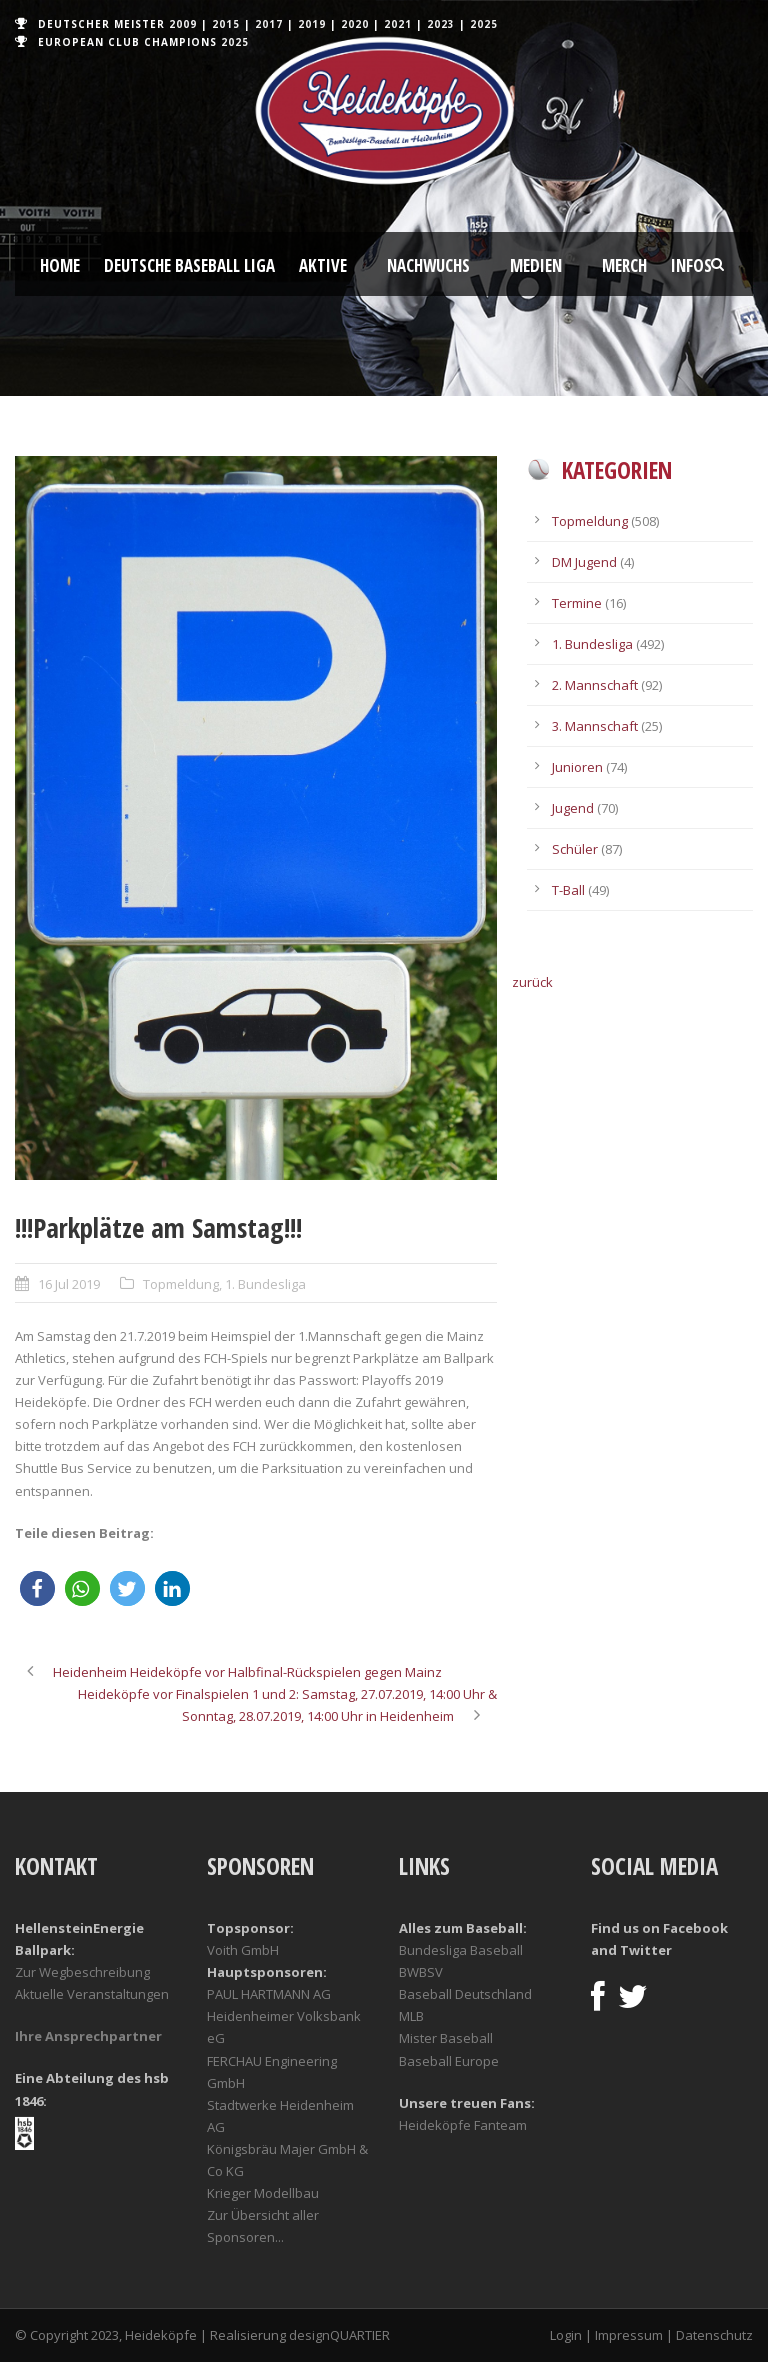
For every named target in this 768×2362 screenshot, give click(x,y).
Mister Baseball (446, 2038)
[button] (37, 1588)
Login (566, 2335)
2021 (398, 24)
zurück (532, 982)
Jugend (573, 808)
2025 (484, 24)
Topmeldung (181, 1284)
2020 (355, 24)
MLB (411, 2016)
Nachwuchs (428, 265)
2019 (312, 24)
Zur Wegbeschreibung (82, 1972)
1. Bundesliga (265, 1284)
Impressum (629, 2335)
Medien (536, 265)
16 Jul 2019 (69, 1284)
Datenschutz (714, 2335)
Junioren (577, 767)
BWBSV (421, 1972)
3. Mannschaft (595, 726)
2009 (183, 24)
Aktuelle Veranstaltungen (92, 1994)
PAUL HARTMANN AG (269, 1994)
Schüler (575, 849)
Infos (691, 265)
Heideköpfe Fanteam (463, 2125)
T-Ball (568, 890)
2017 (269, 24)
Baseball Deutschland (465, 1994)
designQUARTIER (339, 2335)
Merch (624, 265)
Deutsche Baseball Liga (189, 265)
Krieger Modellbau (263, 2193)
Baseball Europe (449, 2061)
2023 (441, 24)
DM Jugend (584, 562)
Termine (577, 603)
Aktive (323, 265)
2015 (226, 24)
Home (60, 265)
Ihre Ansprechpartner (88, 2036)
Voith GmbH (243, 1950)
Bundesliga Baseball (461, 1950)
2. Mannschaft (595, 685)
